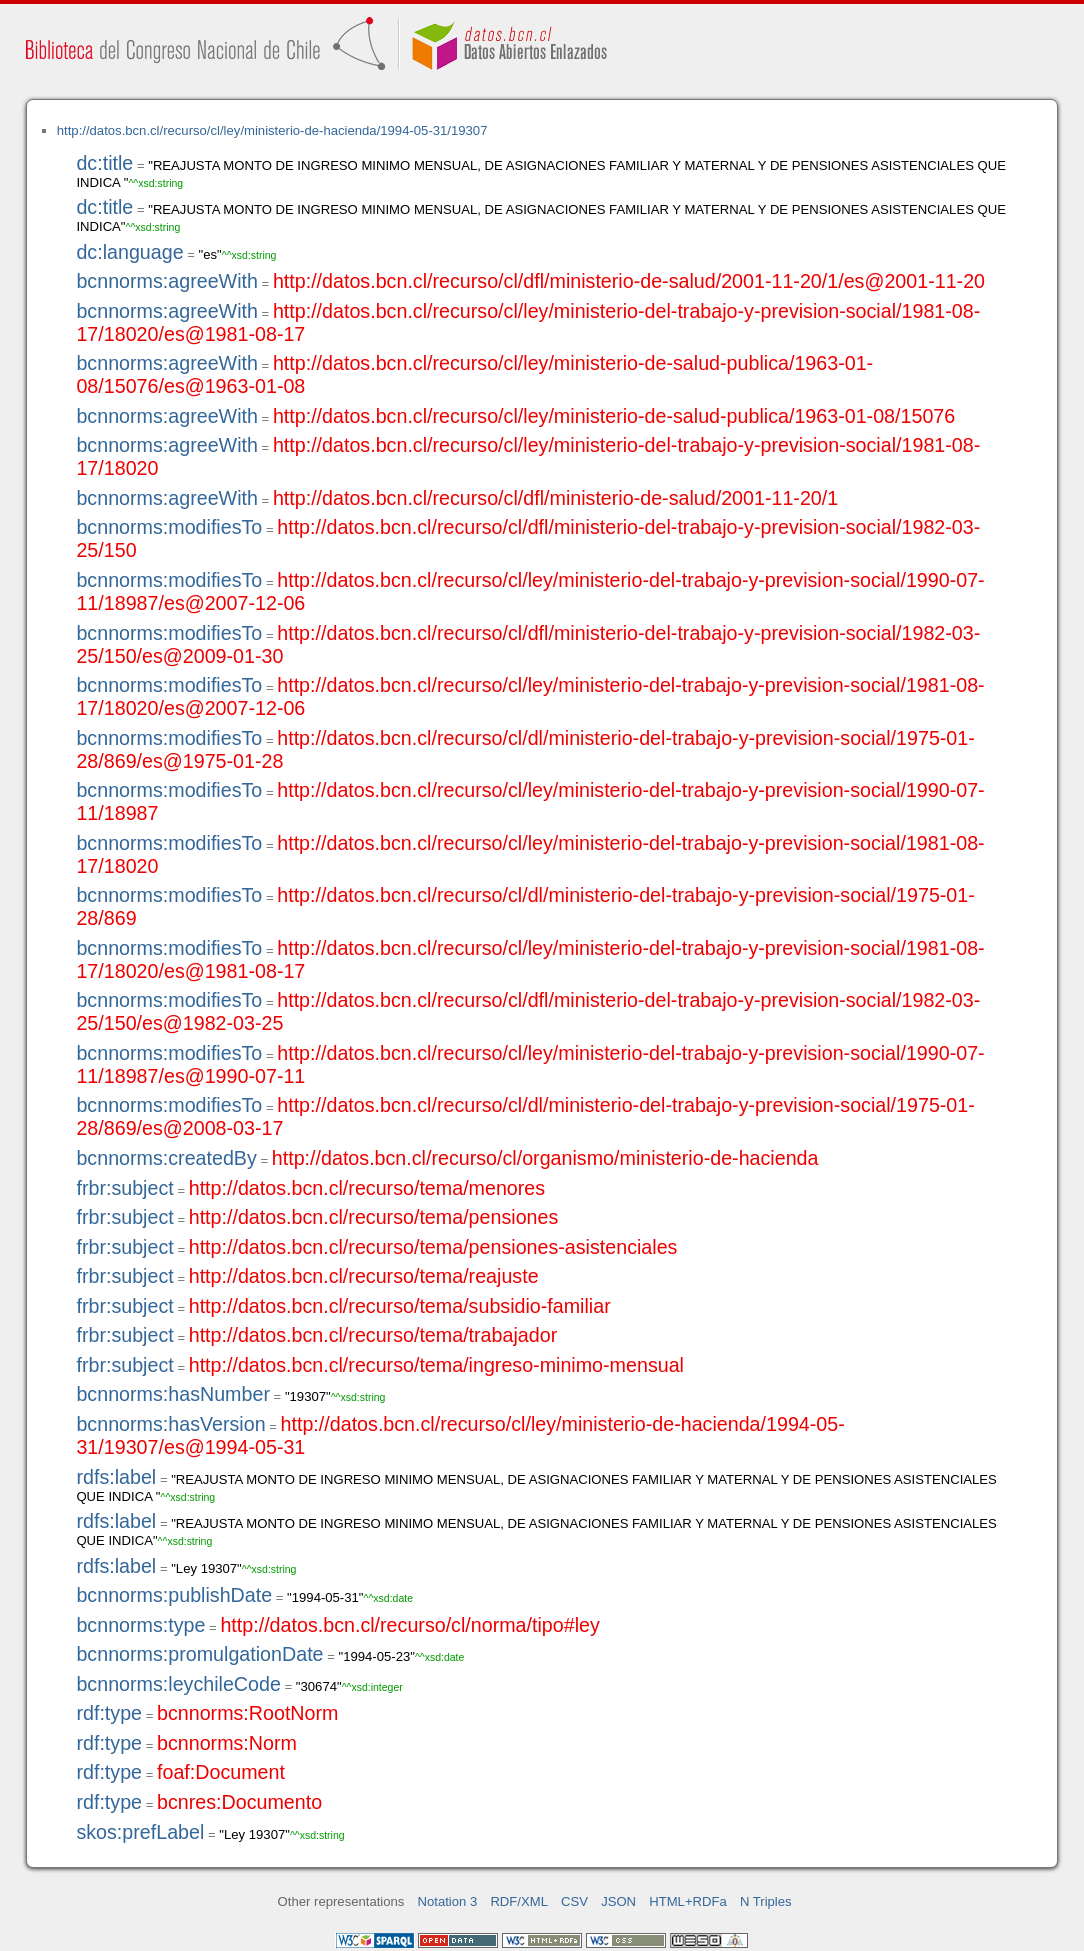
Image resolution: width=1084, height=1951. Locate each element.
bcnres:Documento (239, 1802)
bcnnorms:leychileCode (178, 1684)
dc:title (104, 163)
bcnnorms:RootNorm (247, 1713)
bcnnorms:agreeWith (167, 281)
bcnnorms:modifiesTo (169, 527)
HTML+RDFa (688, 1901)
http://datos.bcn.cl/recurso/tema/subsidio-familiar (400, 1306)
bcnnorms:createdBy (166, 1158)
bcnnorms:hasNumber (173, 1394)
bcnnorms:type (140, 1625)
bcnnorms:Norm (227, 1743)
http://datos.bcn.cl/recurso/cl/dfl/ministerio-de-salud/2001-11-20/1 (555, 498)
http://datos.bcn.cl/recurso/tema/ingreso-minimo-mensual (436, 1365)
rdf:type (109, 1713)
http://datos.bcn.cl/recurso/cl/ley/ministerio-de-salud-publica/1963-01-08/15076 (614, 416)
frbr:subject (124, 1188)
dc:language (129, 252)
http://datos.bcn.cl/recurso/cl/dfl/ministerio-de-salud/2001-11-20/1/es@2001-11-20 (629, 281)
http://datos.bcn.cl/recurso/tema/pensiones (374, 1217)
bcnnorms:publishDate (174, 1595)
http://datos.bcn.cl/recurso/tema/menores (367, 1188)
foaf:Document (221, 1772)
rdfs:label (116, 1477)
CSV (574, 1901)
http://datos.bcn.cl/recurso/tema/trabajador (373, 1335)
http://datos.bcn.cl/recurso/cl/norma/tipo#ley (409, 1625)
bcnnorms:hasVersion (170, 1424)
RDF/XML (519, 1901)
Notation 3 (448, 1901)
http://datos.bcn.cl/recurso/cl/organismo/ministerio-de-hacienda (545, 1158)
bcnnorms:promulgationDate (199, 1654)
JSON (618, 1901)
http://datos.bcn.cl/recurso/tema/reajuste (364, 1276)
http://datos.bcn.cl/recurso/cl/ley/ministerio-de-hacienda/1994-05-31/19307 (272, 130)
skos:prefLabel (140, 1832)
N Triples (766, 1901)
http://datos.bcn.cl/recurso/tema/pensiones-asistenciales (433, 1247)
